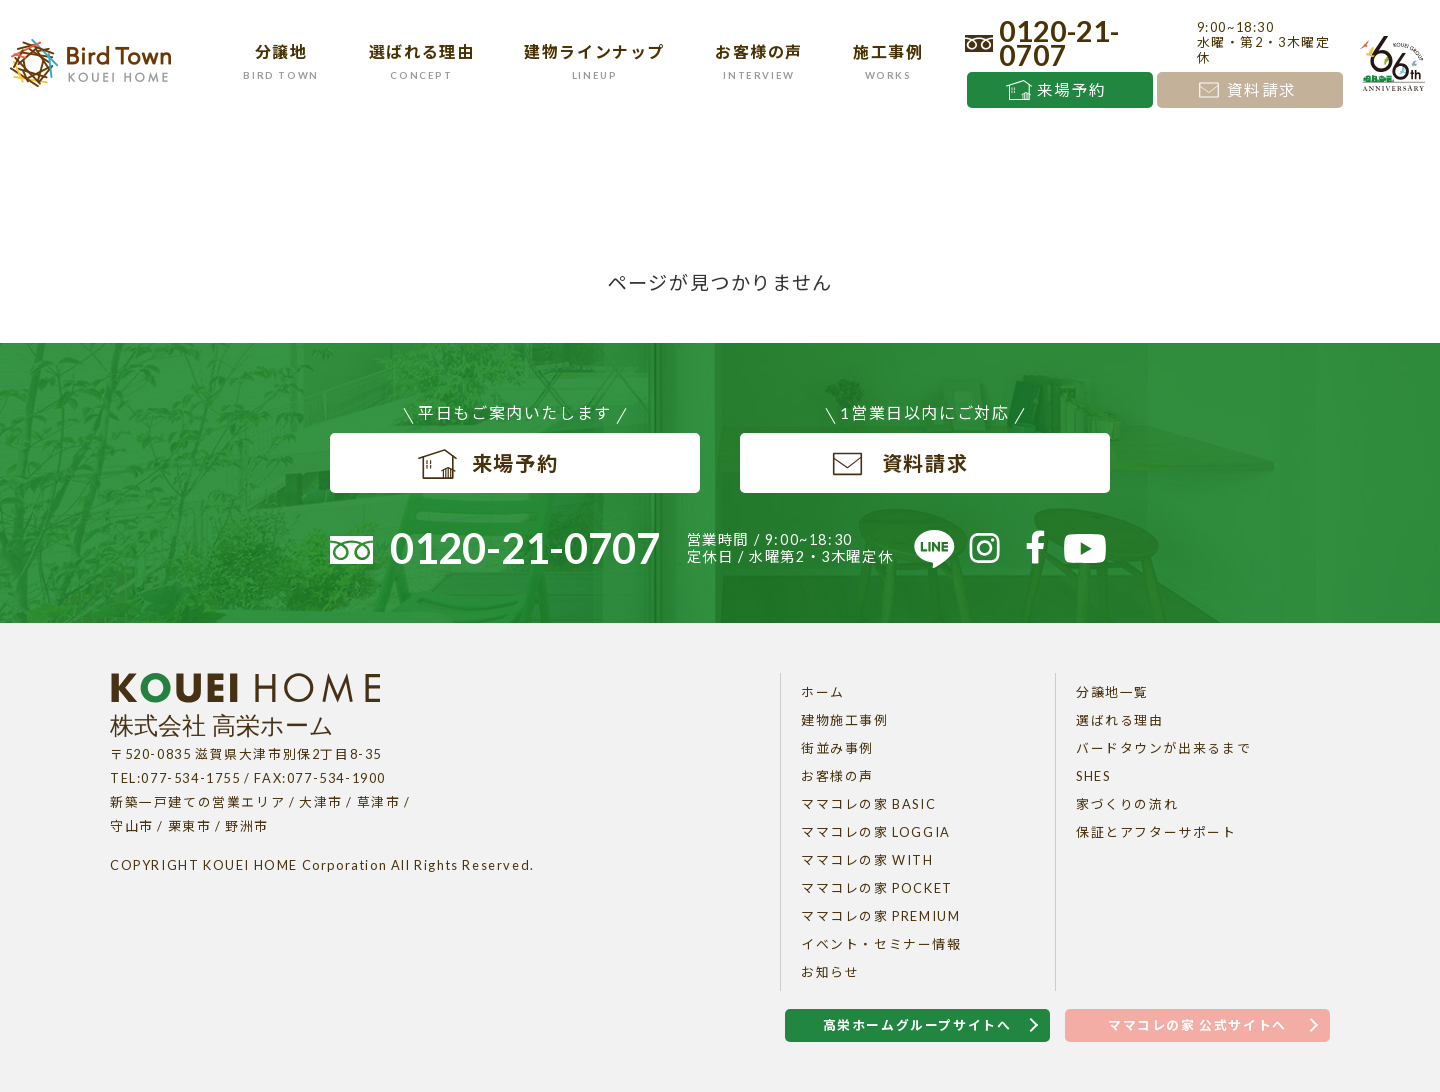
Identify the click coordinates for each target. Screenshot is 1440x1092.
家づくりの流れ (1127, 804)
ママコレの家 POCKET (877, 888)
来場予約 (1072, 90)
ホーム (823, 692)
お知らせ (830, 972)
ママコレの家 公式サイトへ (1197, 1025)
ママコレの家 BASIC (868, 804)
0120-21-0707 (1059, 43)
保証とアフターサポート (1156, 832)
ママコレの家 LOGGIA (876, 832)
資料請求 (1262, 90)
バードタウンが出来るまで (1163, 748)
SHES (1093, 776)
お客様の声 (837, 776)
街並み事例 (837, 748)
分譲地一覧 (1112, 692)
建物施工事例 (845, 720)
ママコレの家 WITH (867, 860)
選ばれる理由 (1120, 720)
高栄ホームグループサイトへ (917, 1025)
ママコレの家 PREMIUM (880, 916)
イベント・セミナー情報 (881, 944)
